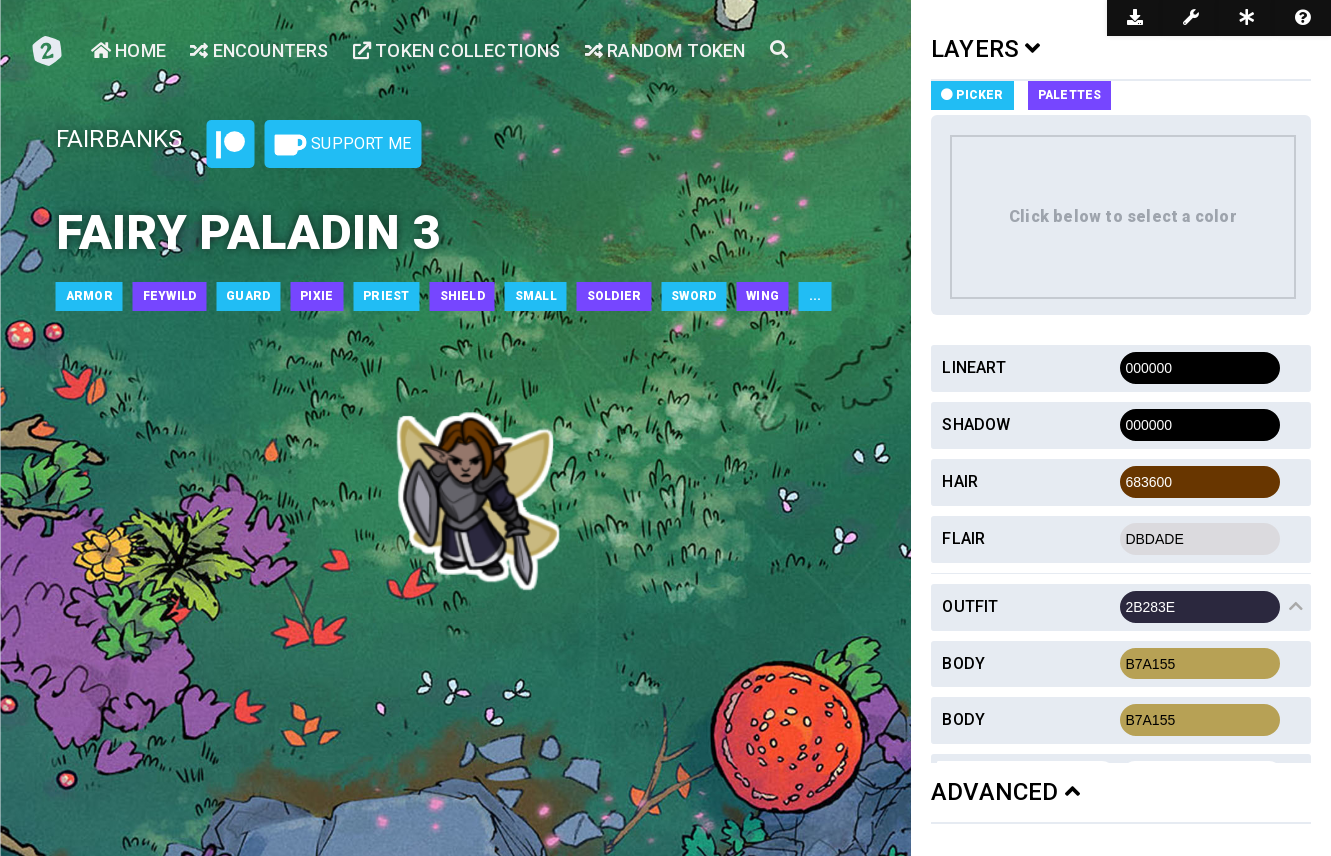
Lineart (973, 367)
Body (963, 663)
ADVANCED (1005, 792)
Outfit (970, 606)
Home (128, 50)
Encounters (259, 50)
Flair (963, 538)
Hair (960, 481)
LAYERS (986, 49)
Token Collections (457, 50)
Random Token (665, 50)
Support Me (343, 145)
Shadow (976, 424)
